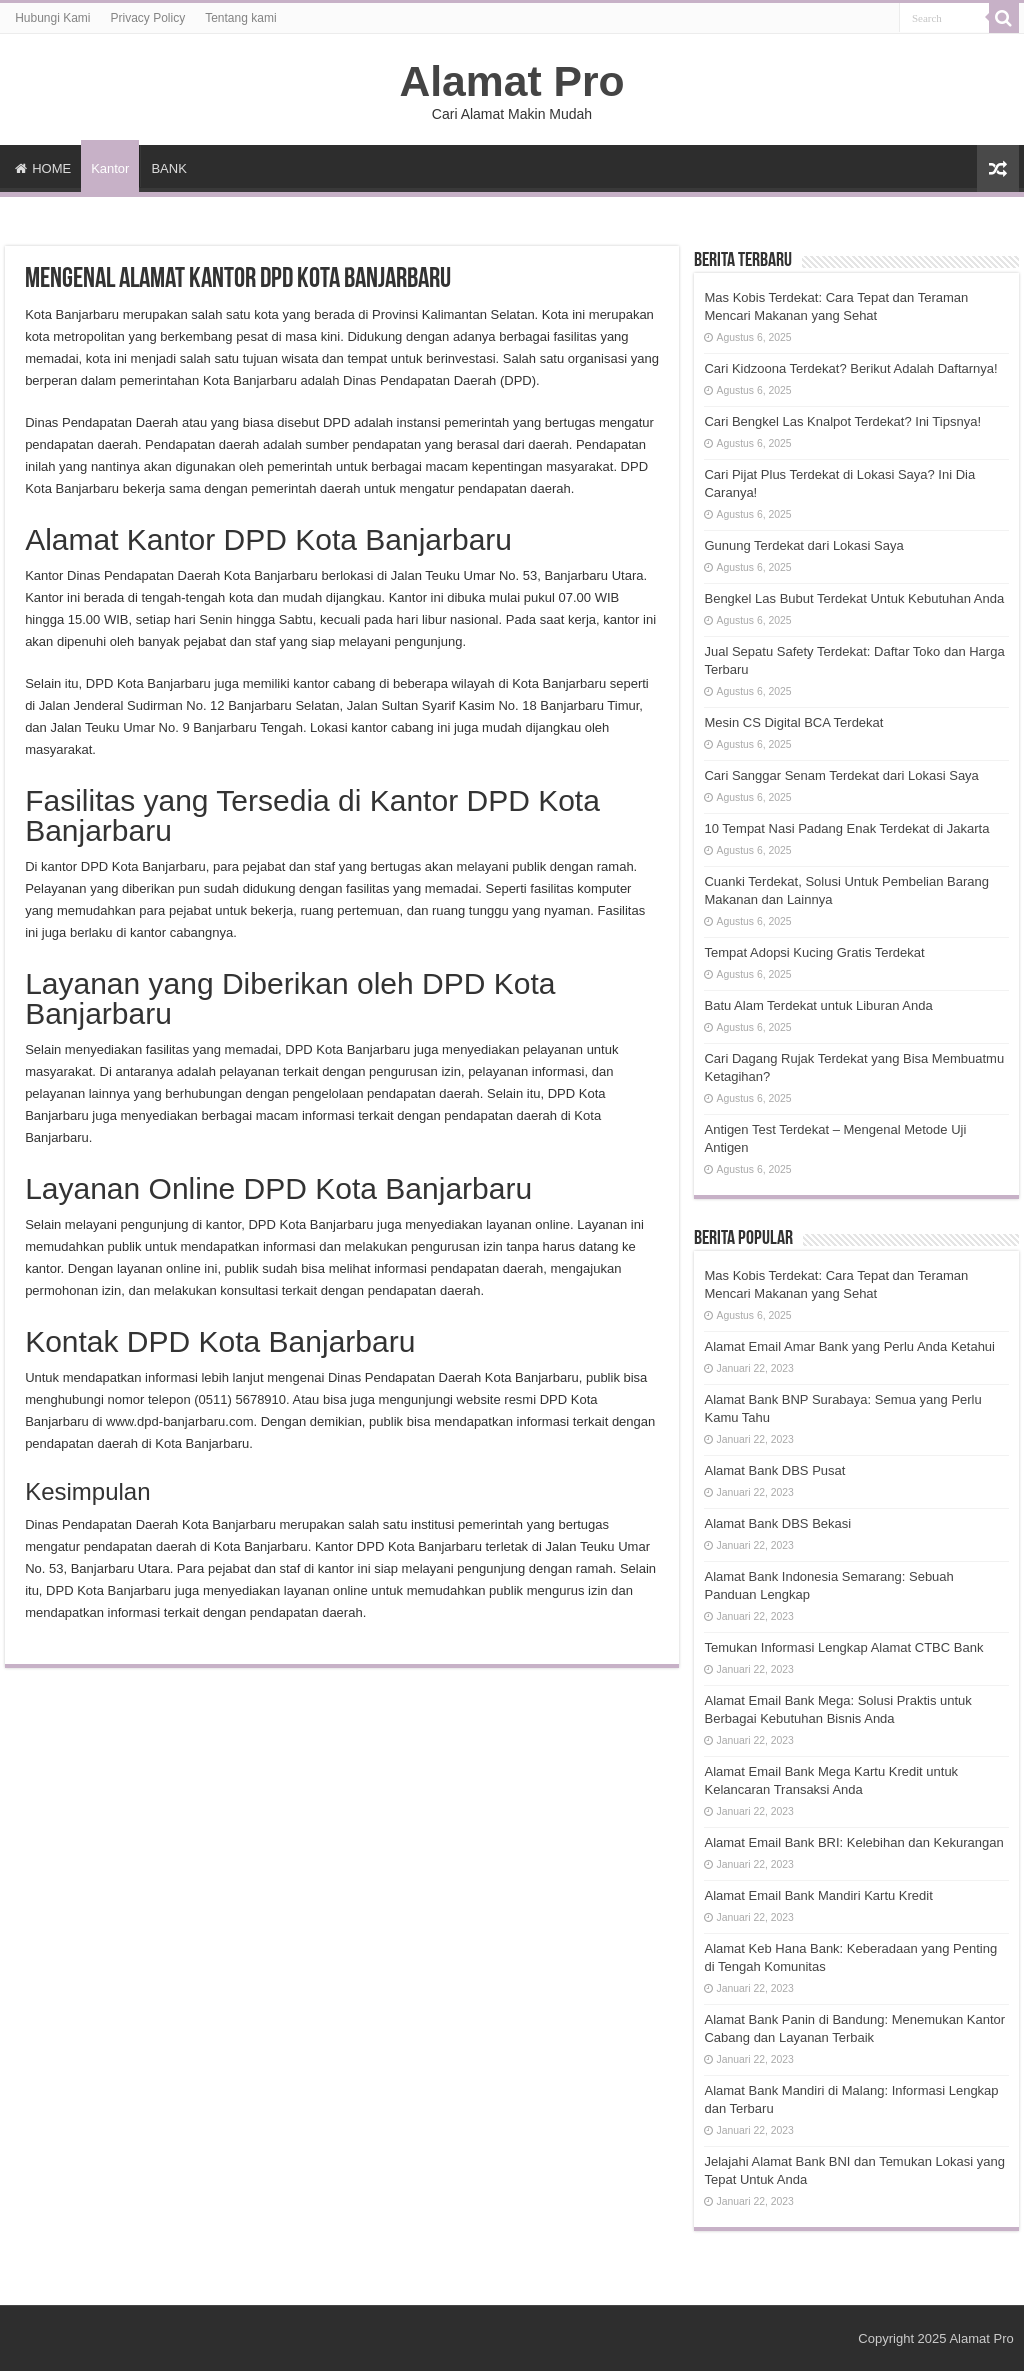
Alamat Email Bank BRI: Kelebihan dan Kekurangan (853, 1842)
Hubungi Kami (52, 18)
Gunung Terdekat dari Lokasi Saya (803, 545)
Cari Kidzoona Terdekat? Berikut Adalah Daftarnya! (850, 368)
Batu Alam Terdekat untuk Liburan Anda (818, 1005)
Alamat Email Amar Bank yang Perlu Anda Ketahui (849, 1346)
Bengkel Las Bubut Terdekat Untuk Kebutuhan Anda (854, 598)
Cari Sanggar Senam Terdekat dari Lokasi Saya (841, 775)
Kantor (110, 168)
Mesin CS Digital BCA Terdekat (793, 722)
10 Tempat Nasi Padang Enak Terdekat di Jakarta (846, 828)
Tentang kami (240, 18)
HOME (43, 168)
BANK (168, 168)
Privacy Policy (148, 18)
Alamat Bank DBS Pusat (774, 1470)
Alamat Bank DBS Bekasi (777, 1523)
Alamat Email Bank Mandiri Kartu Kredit (818, 1895)
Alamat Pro (511, 81)
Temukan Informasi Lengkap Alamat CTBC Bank (843, 1647)
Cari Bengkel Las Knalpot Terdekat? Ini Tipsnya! (842, 421)
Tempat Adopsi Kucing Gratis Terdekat (814, 952)
